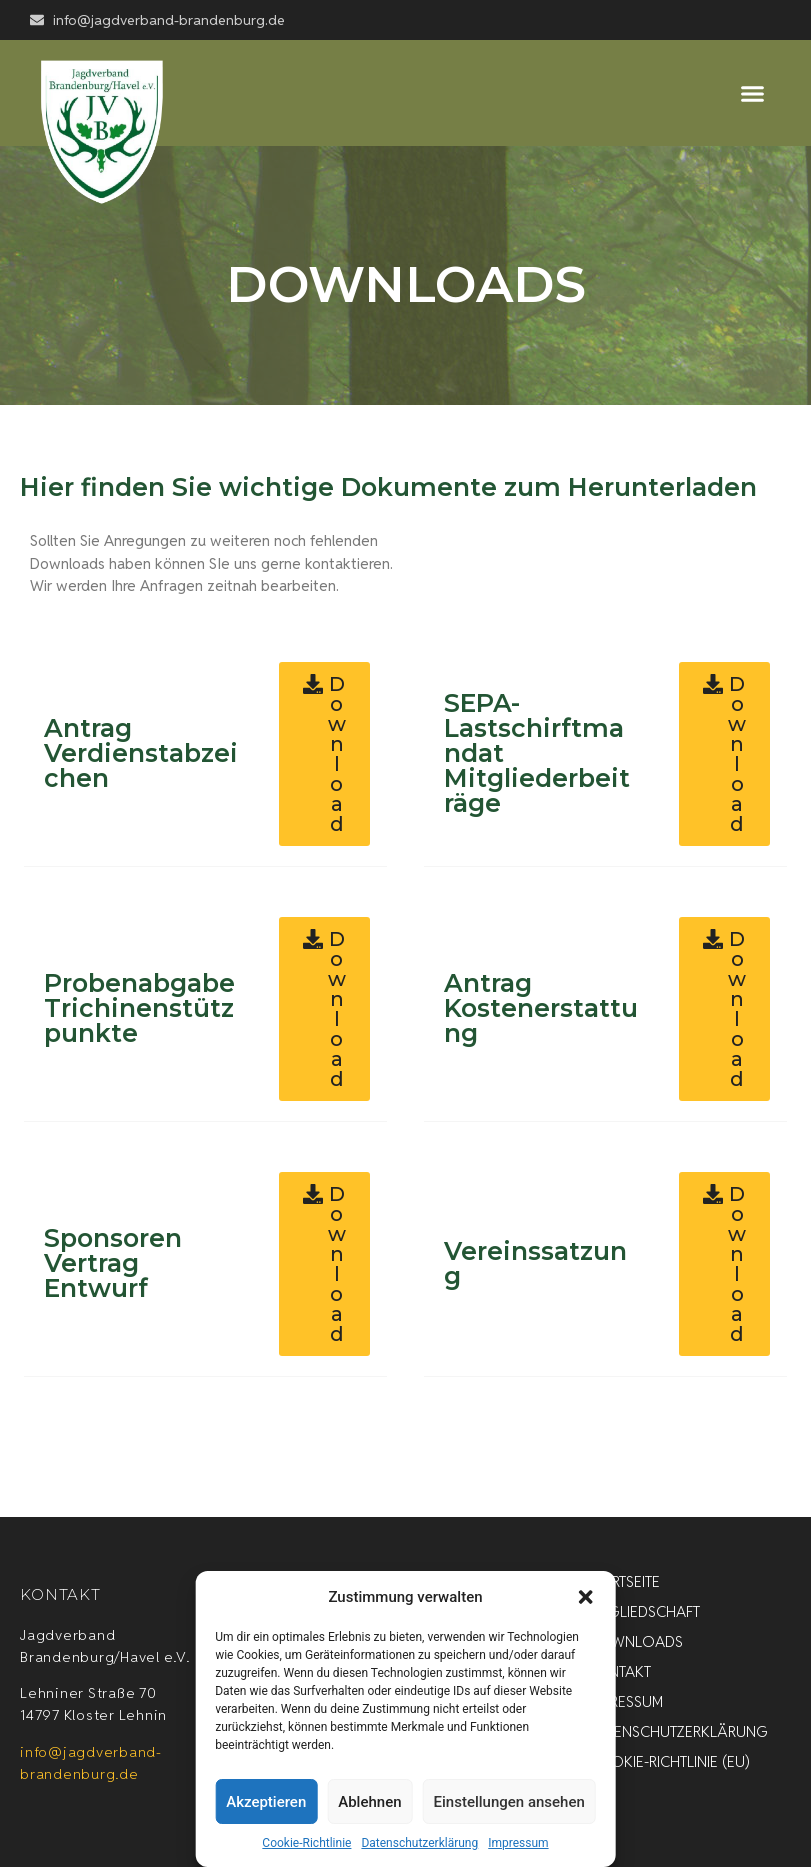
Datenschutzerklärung (419, 1843)
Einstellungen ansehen (509, 1802)
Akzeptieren (266, 1802)
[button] (586, 1597)
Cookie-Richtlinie (306, 1843)
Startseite (624, 1581)
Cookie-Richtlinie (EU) (669, 1761)
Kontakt (619, 1671)
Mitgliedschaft (644, 1611)
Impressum (518, 1843)
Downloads (635, 1641)
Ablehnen (369, 1802)
